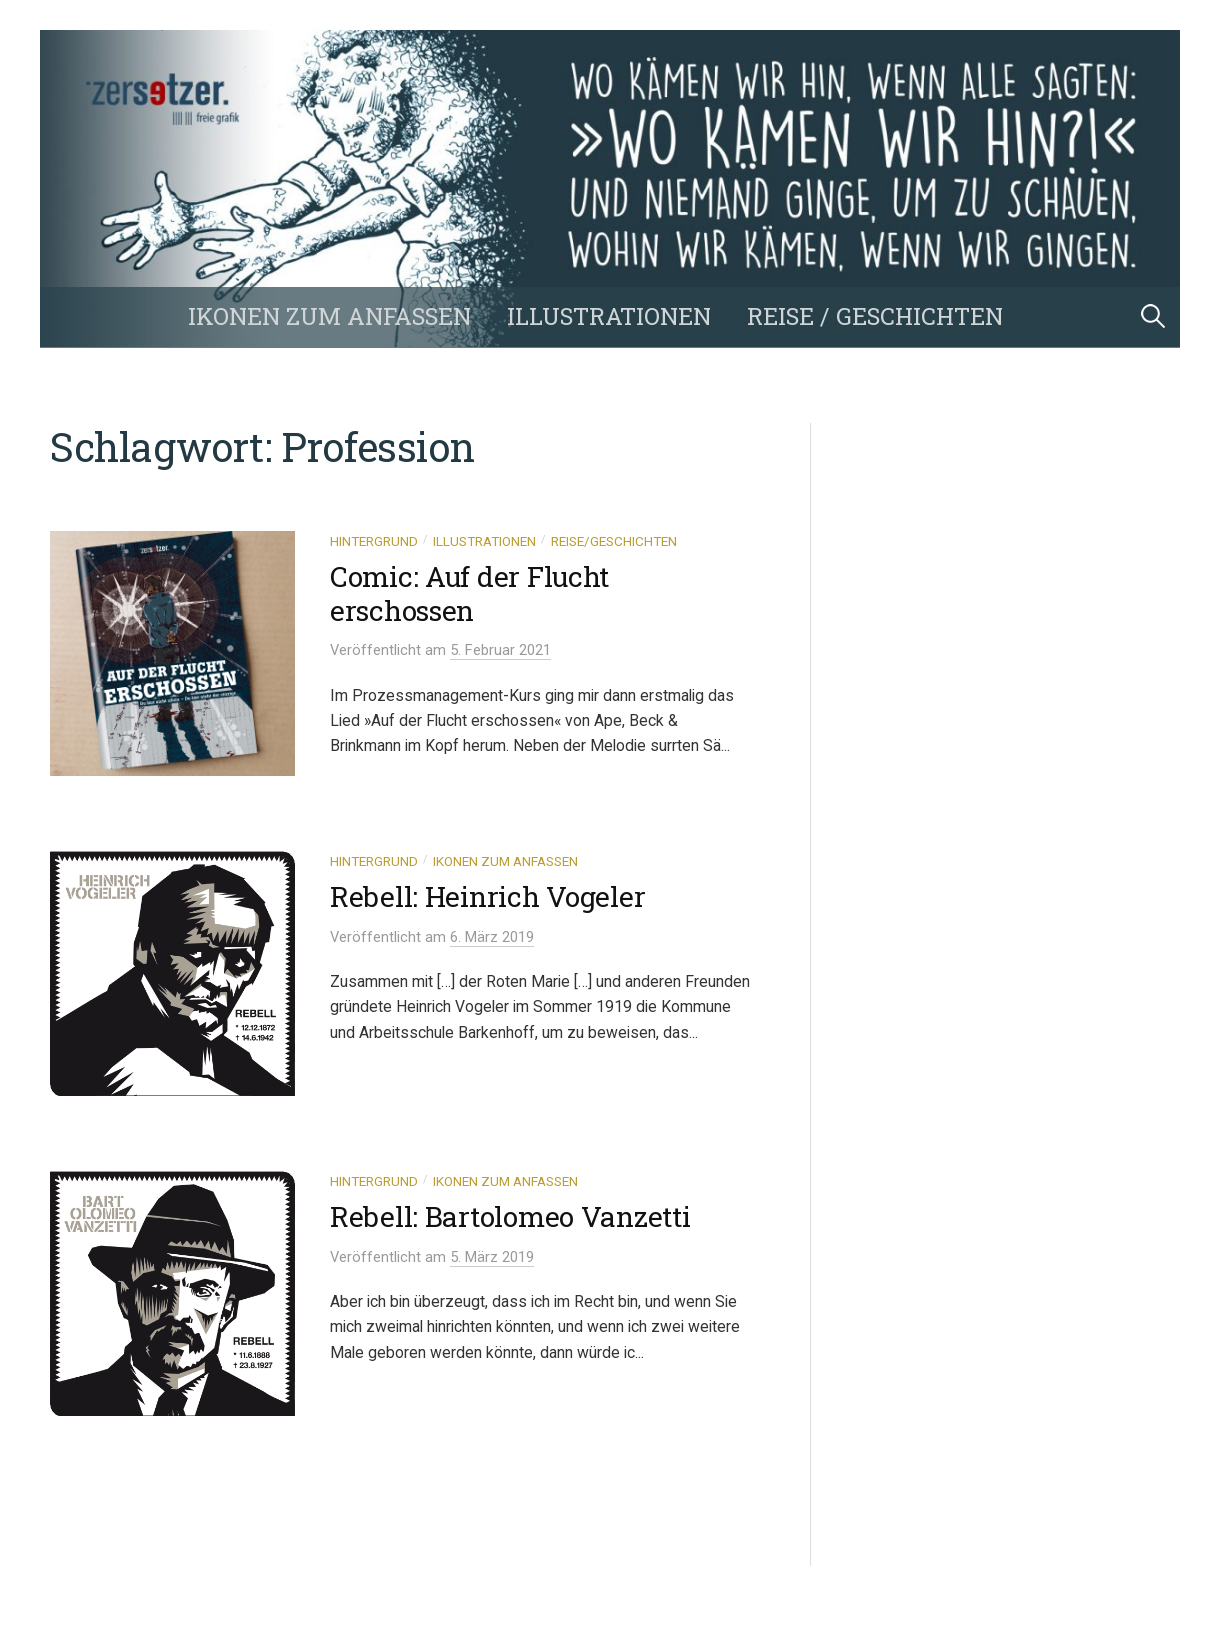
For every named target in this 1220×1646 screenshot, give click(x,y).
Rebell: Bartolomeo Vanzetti (510, 1216)
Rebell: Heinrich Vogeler (487, 896)
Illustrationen (609, 315)
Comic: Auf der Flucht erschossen (469, 593)
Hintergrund (374, 541)
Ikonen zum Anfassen (329, 315)
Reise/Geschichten (614, 541)
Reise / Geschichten (875, 315)
